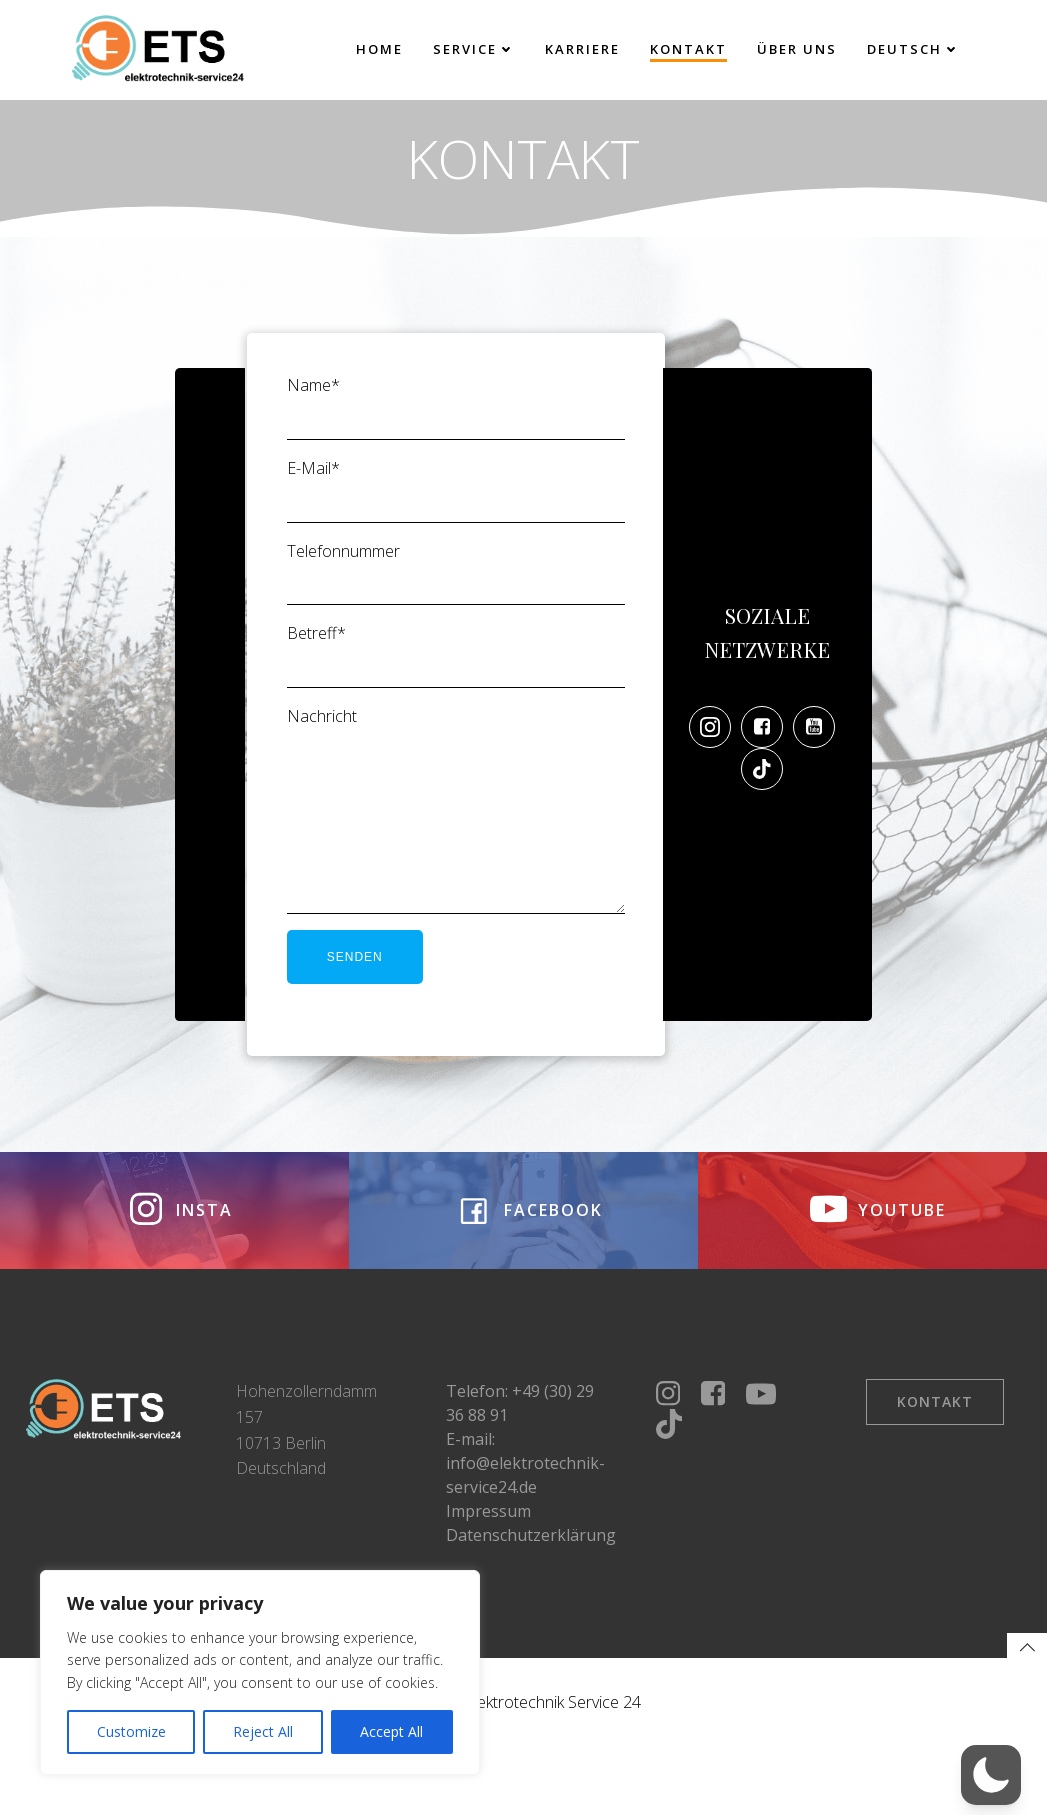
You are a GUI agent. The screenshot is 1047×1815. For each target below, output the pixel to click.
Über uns (796, 49)
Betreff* (455, 664)
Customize (131, 1731)
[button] (991, 1775)
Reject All (263, 1731)
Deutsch (912, 49)
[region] (260, 1672)
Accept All (391, 1731)
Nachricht (455, 833)
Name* (455, 416)
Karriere (581, 49)
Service (473, 49)
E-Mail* (455, 499)
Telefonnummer (455, 581)
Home (378, 49)
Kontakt (687, 49)
